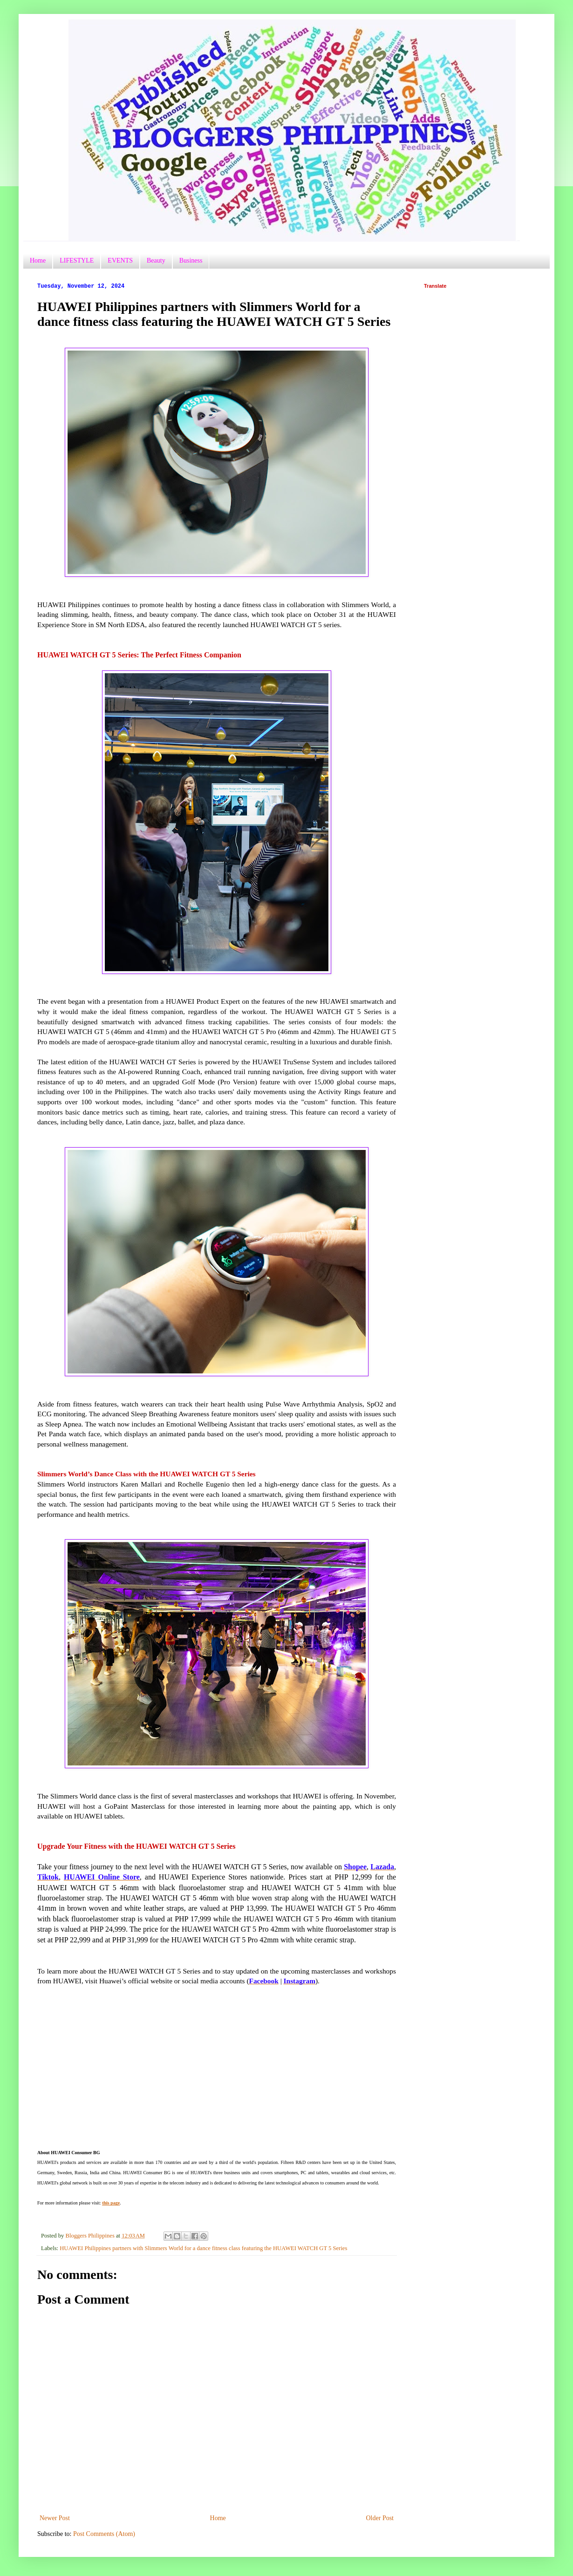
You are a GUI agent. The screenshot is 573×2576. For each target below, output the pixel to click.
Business (191, 260)
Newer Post (55, 2518)
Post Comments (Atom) (104, 2533)
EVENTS (120, 260)
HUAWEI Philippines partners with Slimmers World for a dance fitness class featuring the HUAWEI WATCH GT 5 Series (203, 2248)
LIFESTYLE (77, 260)
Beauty (156, 260)
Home (38, 260)
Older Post (380, 2518)
